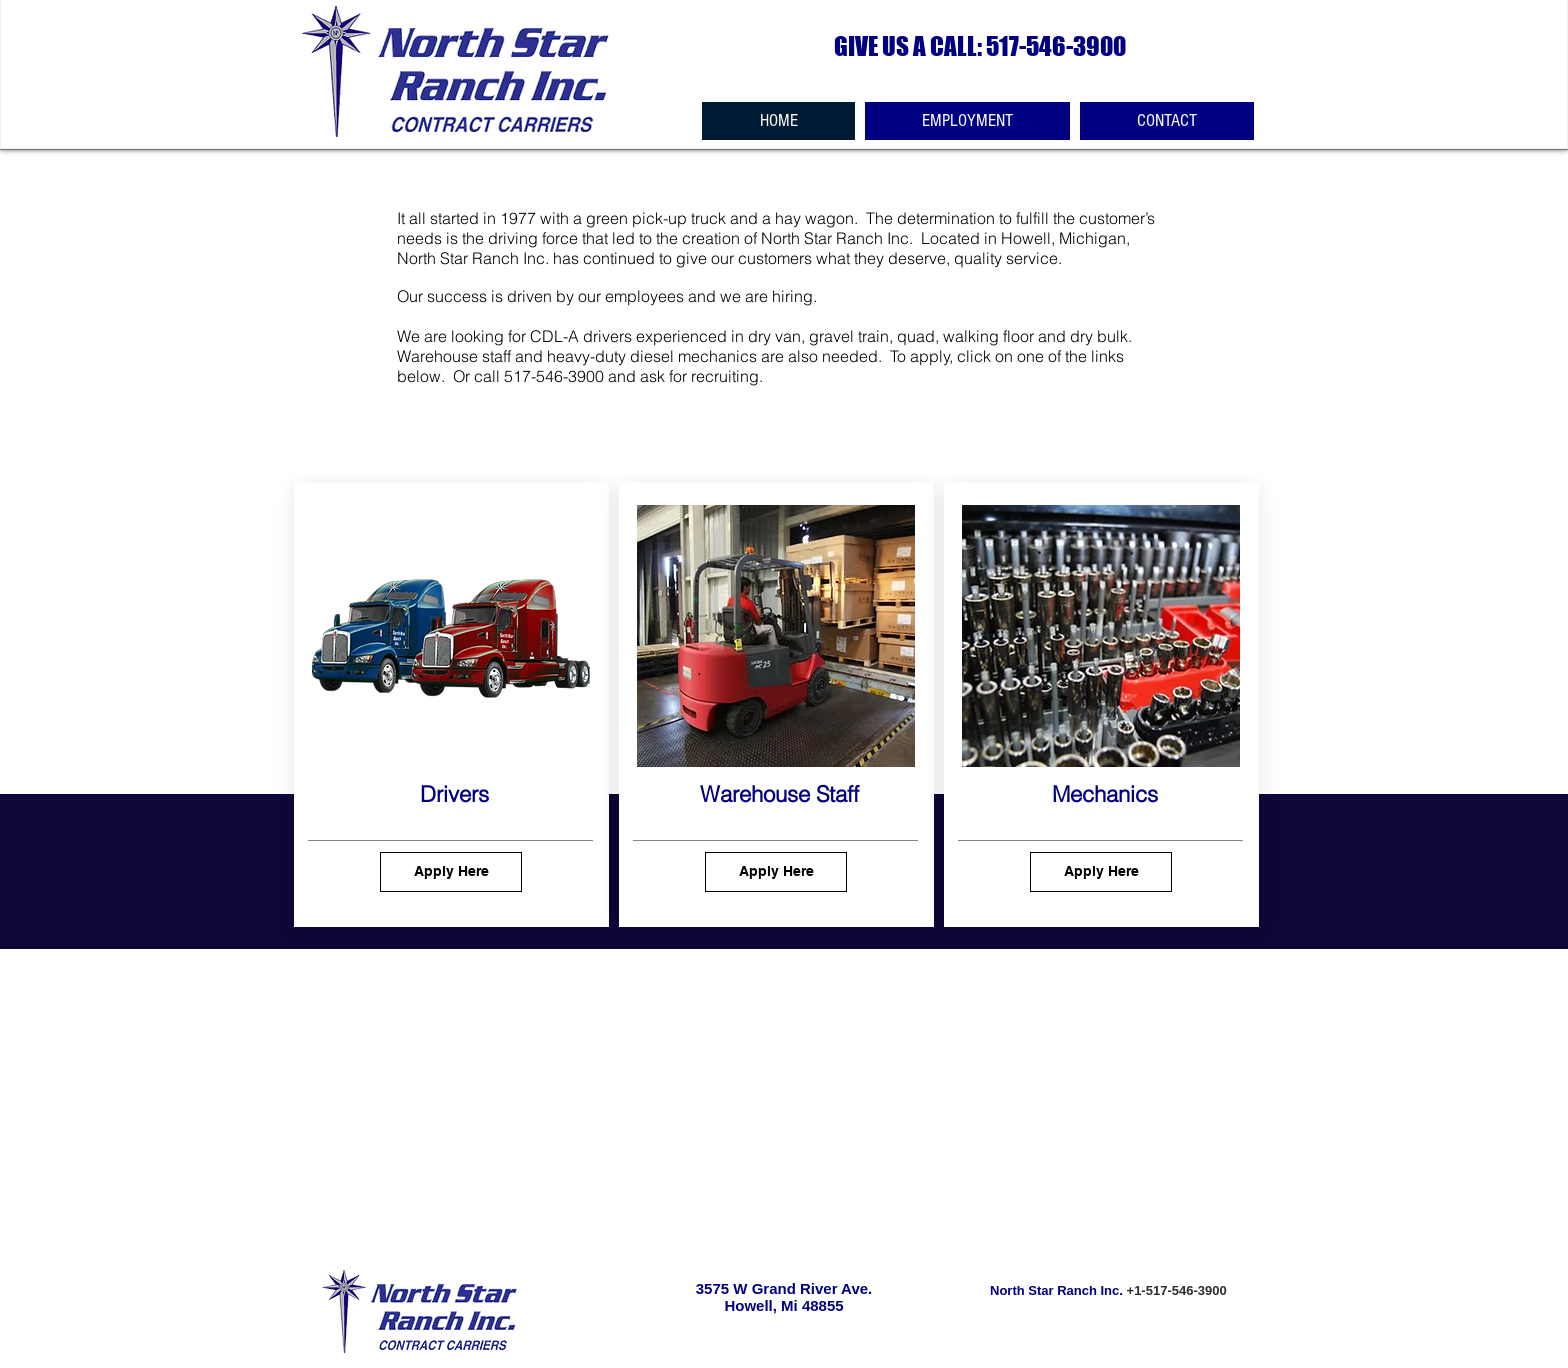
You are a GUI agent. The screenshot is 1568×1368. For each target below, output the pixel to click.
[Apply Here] (451, 872)
